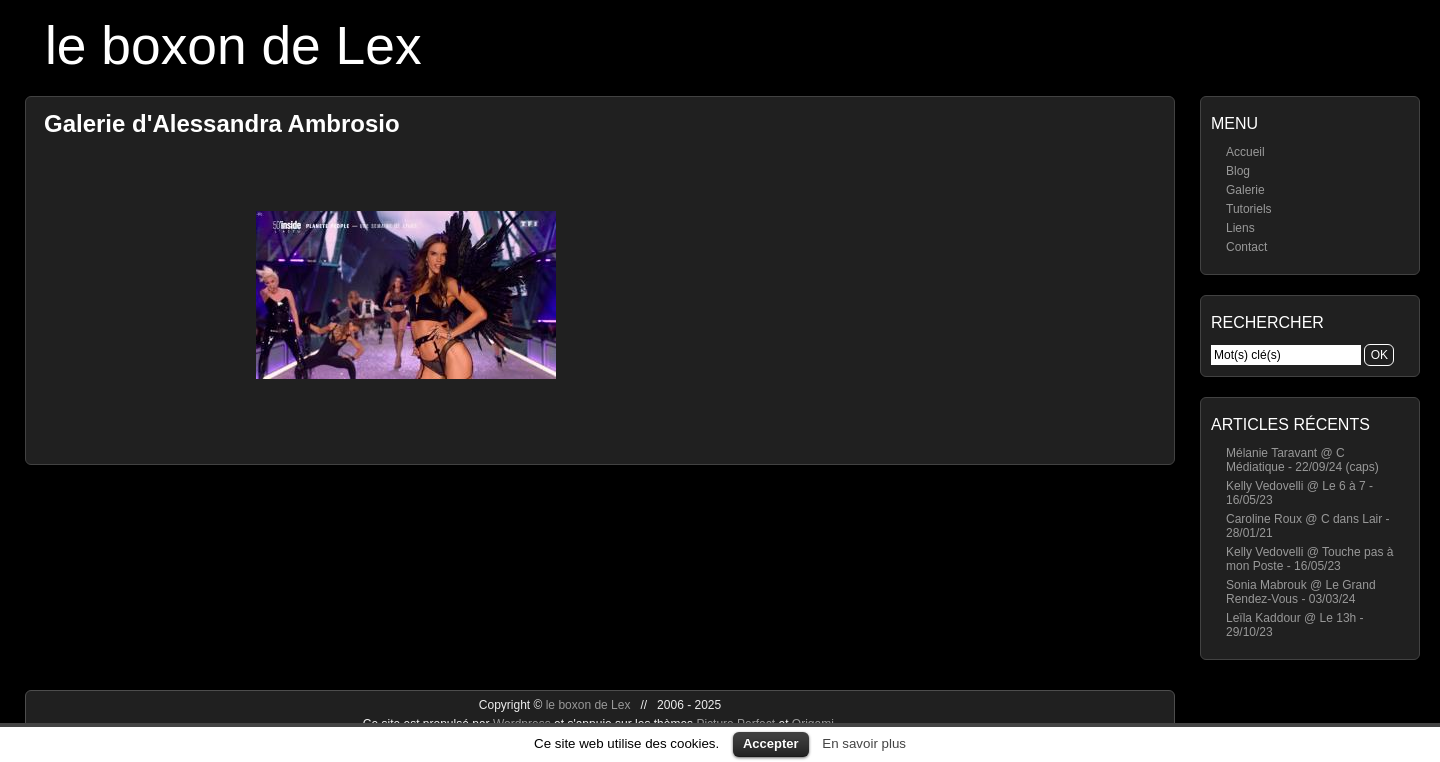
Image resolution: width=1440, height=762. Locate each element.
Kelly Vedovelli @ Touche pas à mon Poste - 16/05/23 (1309, 559)
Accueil (1245, 152)
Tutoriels (1249, 209)
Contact (1246, 247)
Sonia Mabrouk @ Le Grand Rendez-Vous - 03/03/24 (1301, 592)
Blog (1238, 171)
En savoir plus (864, 743)
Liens (1240, 228)
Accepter (771, 743)
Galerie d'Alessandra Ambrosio (222, 123)
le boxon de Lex (233, 45)
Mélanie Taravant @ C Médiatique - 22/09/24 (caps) (1302, 460)
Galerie (1245, 190)
